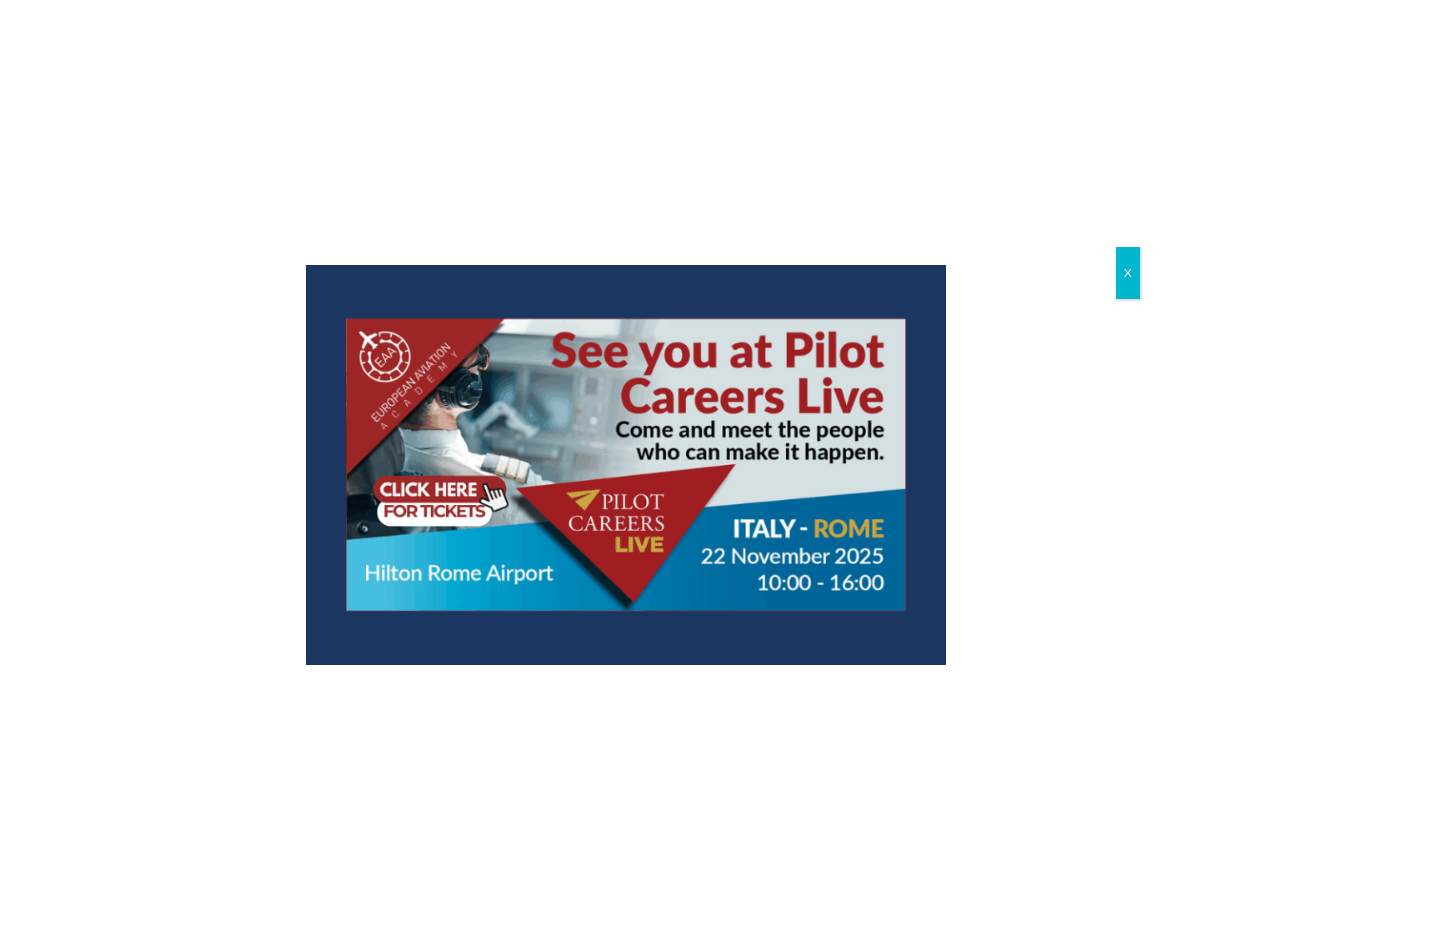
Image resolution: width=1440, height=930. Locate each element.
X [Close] (1128, 272)
